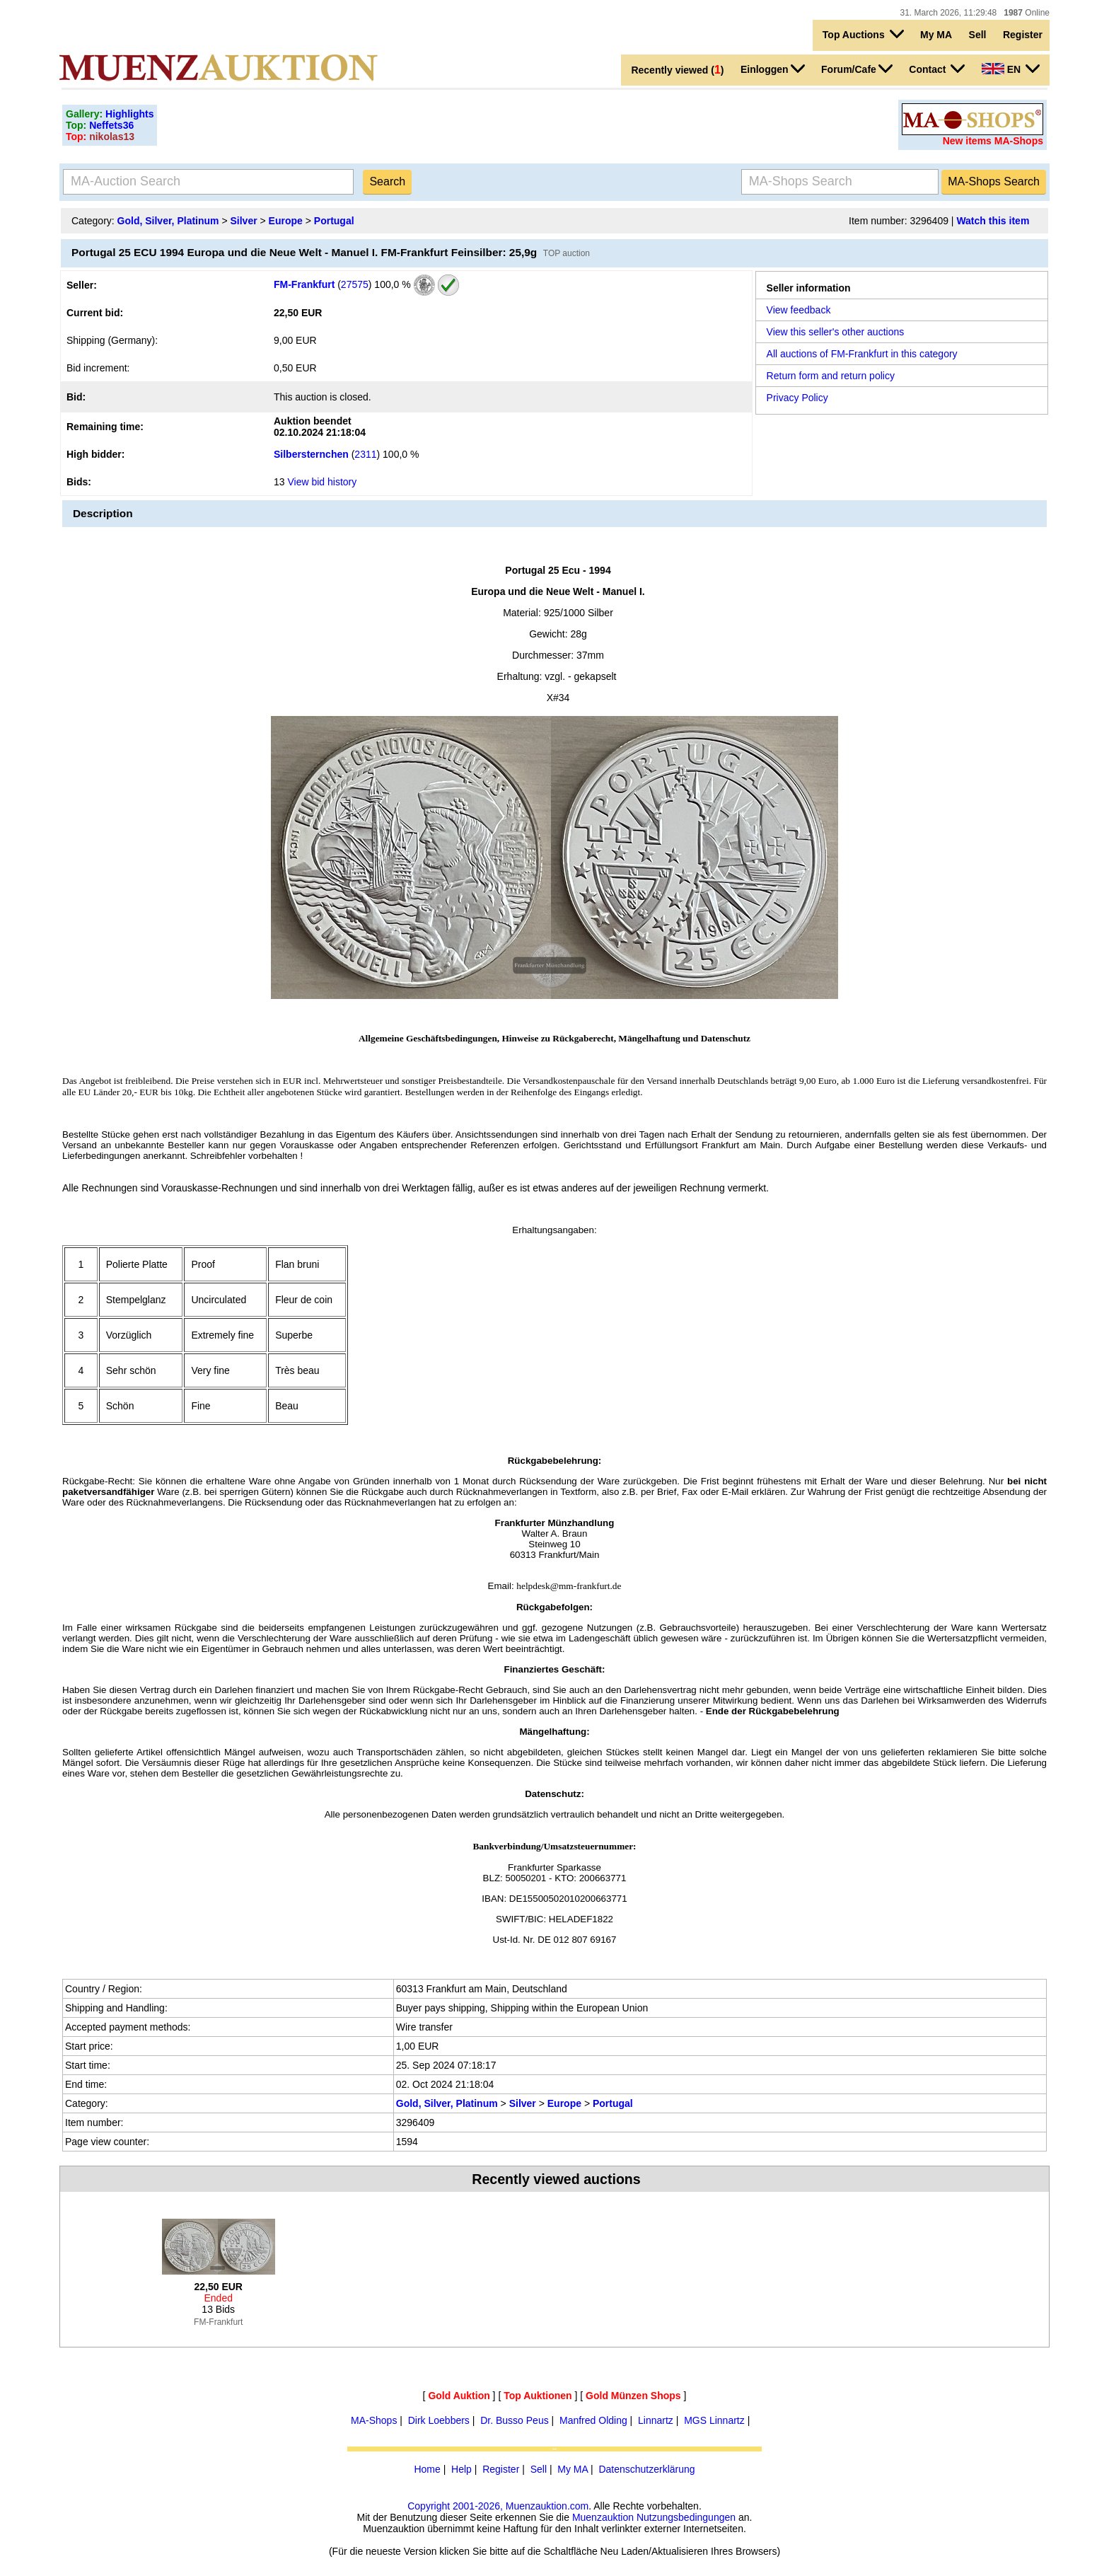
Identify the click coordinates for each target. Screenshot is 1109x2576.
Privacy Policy (797, 397)
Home (427, 2469)
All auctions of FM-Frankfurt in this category (862, 353)
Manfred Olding (593, 2420)
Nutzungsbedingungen (686, 2517)
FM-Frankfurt (304, 283)
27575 (354, 283)
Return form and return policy (831, 375)
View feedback (799, 310)
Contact (937, 69)
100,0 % (390, 283)
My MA (936, 34)
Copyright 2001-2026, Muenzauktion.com (497, 2506)
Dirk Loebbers (439, 2420)
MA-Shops (374, 2420)
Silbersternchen (311, 454)
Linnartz (655, 2420)
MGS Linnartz (714, 2420)
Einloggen (773, 69)
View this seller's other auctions (836, 331)
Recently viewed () (677, 70)
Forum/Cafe (857, 69)
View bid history (321, 481)
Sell (978, 34)
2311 (365, 454)
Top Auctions (863, 34)
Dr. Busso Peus (514, 2420)
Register (1023, 34)
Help (461, 2469)
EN (1011, 69)
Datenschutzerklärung (646, 2469)
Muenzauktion (603, 2517)
